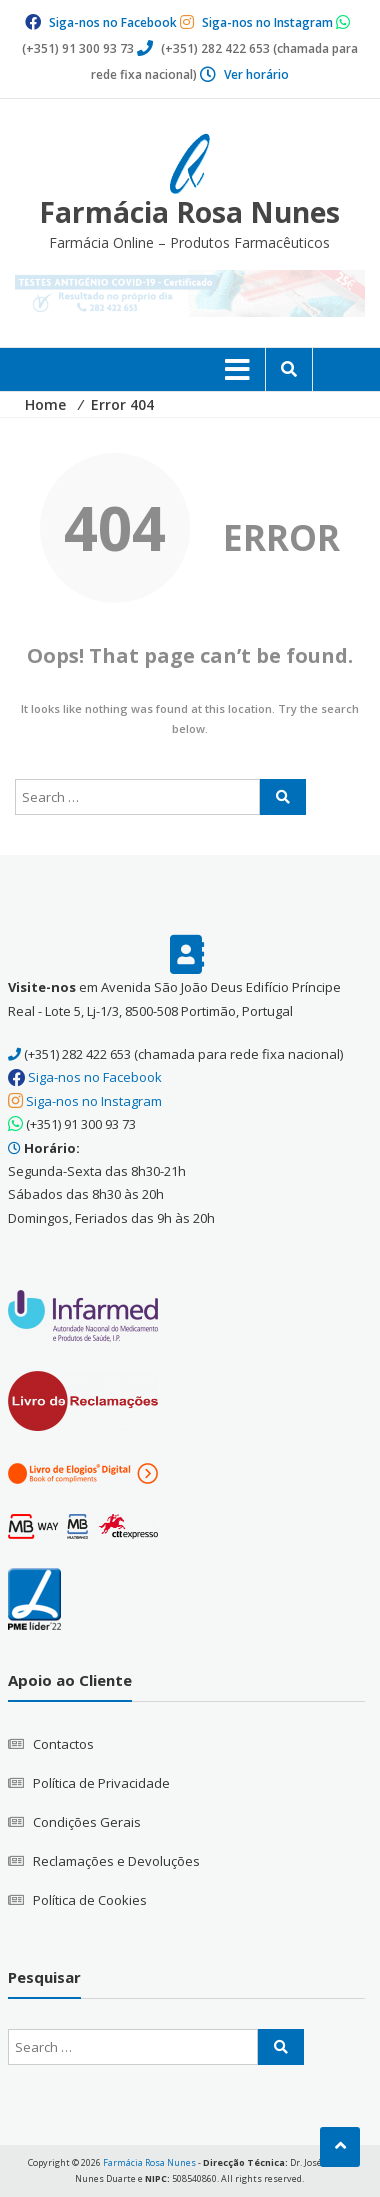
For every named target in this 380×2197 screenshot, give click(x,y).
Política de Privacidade (101, 1783)
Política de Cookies (90, 1900)
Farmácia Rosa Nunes (189, 212)
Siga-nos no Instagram (267, 22)
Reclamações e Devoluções (116, 1861)
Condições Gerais (87, 1822)
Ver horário (256, 74)
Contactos (63, 1744)
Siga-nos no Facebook (113, 22)
